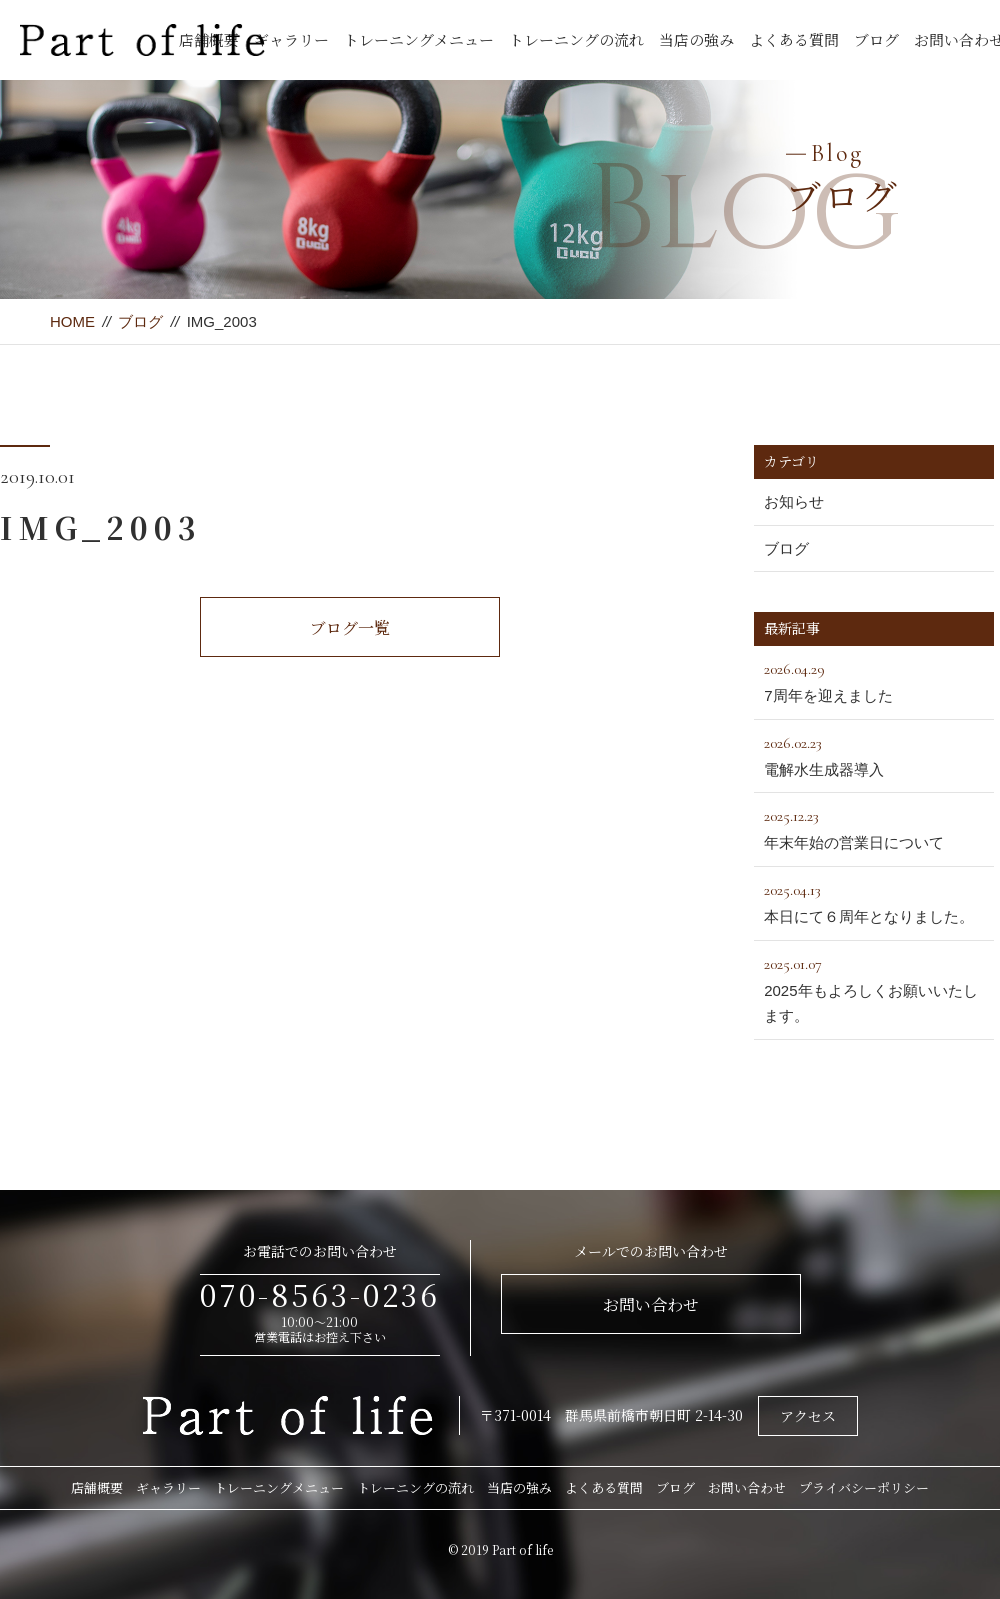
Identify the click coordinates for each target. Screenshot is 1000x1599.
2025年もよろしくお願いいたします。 (874, 988)
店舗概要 (97, 1487)
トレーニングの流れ (576, 39)
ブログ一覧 (350, 627)
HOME (72, 321)
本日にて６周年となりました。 (874, 901)
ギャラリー (291, 39)
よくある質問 (794, 39)
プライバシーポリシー (864, 1487)
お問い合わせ (651, 1304)
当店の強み (696, 39)
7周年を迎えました (874, 680)
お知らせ (794, 501)
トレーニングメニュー (419, 39)
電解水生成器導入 (874, 754)
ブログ (876, 39)
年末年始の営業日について (874, 827)
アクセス (808, 1416)
